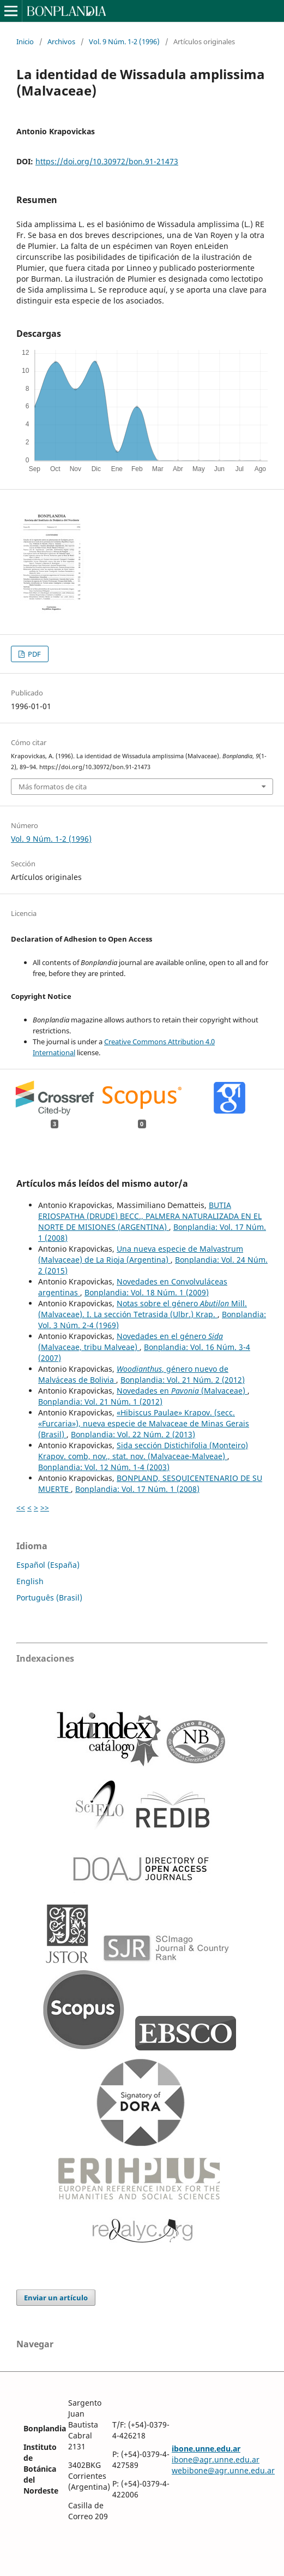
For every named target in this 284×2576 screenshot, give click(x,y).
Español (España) (48, 1565)
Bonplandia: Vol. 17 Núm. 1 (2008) (137, 1489)
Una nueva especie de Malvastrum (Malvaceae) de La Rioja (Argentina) (140, 1254)
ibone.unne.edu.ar (206, 2448)
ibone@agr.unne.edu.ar (215, 2459)
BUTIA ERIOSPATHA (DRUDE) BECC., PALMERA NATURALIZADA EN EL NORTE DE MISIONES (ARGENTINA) (150, 1216)
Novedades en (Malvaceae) (182, 1390)
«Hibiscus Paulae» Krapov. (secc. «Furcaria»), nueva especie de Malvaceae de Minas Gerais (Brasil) (143, 1423)
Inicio (25, 41)
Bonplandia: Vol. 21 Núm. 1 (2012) (100, 1401)
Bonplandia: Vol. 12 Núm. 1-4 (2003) (104, 1467)
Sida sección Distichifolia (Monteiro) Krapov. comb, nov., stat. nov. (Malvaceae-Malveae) (143, 1450)
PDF (33, 654)
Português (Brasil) (49, 1597)
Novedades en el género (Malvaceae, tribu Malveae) (130, 1341)
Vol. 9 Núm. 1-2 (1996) (124, 41)
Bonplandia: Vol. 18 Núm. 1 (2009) (146, 1292)
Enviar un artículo (56, 2298)
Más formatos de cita (53, 787)
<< (20, 1507)
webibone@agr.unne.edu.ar (223, 2470)
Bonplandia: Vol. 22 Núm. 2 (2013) (133, 1434)
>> (44, 1507)
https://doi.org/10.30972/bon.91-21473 (106, 161)
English (30, 1581)
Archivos (61, 41)
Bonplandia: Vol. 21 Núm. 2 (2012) (182, 1380)
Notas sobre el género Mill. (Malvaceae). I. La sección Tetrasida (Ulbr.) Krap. (142, 1308)
